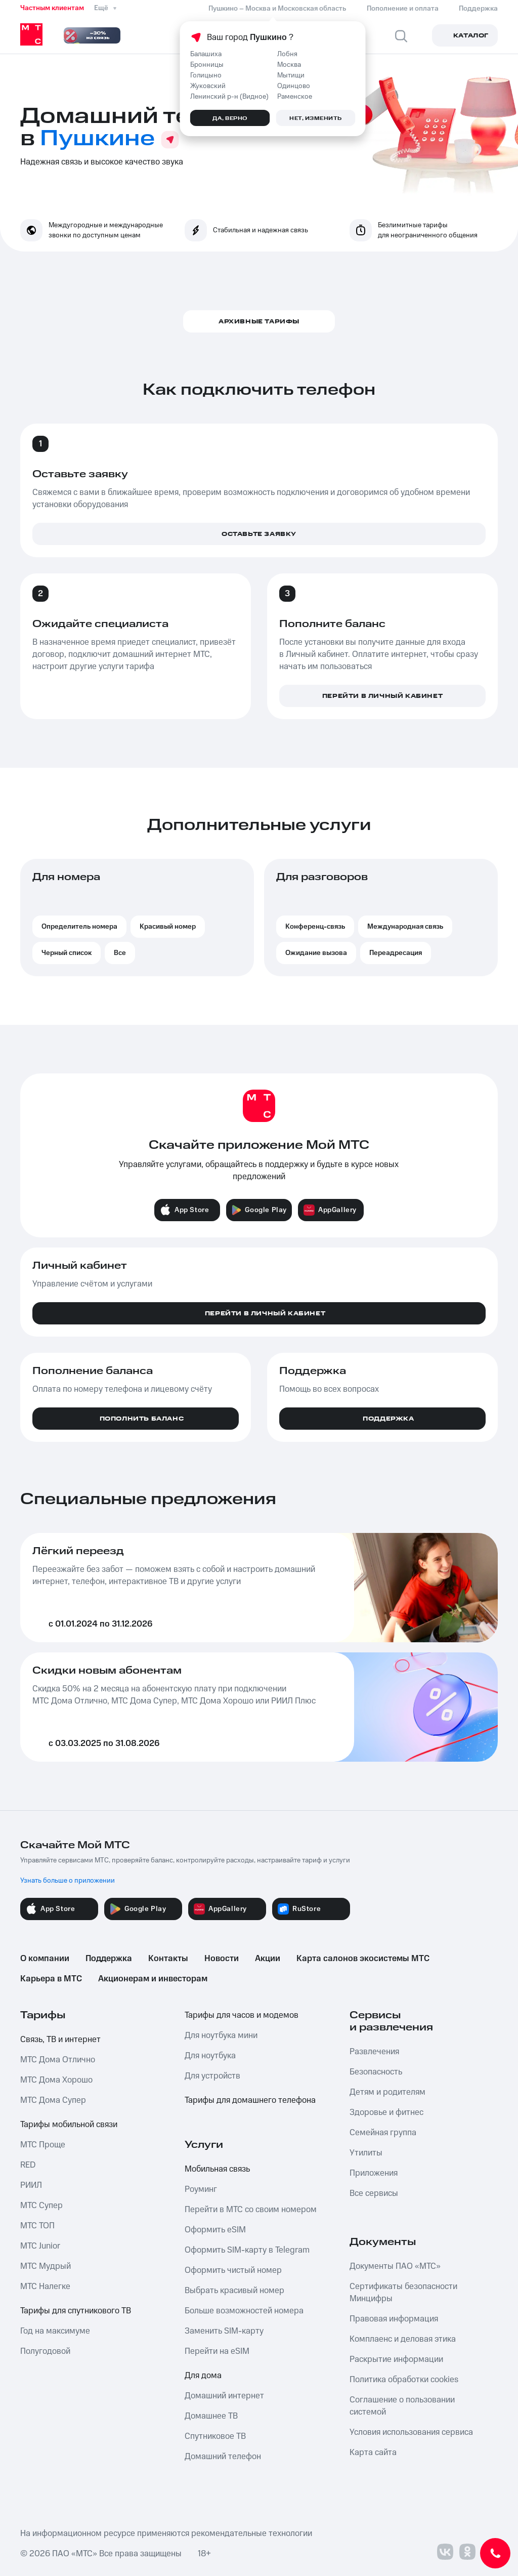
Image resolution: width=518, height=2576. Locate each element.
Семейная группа (383, 2133)
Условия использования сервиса (411, 2432)
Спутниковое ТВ (215, 2436)
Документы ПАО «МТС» (395, 2266)
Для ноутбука (210, 2056)
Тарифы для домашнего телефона (250, 2100)
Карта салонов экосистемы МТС (362, 1958)
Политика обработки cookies (404, 2380)
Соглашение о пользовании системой (402, 2406)
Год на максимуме (55, 2331)
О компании (44, 1958)
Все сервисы (374, 2193)
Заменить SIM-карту (224, 2331)
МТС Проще (42, 2145)
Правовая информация (394, 2319)
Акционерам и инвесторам (152, 1979)
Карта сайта (373, 2452)
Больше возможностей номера (244, 2311)
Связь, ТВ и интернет (60, 2039)
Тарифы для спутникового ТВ (75, 2311)
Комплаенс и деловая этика (403, 2339)
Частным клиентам (52, 8)
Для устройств (212, 2076)
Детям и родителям (387, 2092)
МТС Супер (41, 2205)
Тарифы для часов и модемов (241, 2015)
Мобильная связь (217, 2169)
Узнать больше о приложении (67, 1881)
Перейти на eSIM (217, 2351)
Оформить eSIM (215, 2230)
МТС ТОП (37, 2226)
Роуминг (201, 2189)
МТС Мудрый (45, 2266)
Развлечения (374, 2052)
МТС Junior (40, 2246)
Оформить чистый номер (233, 2270)
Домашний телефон (223, 2456)
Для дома (203, 2376)
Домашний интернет (224, 2396)
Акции (267, 1958)
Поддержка (108, 1958)
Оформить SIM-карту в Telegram (247, 2250)
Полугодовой (45, 2351)
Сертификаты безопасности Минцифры (403, 2292)
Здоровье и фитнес (386, 2112)
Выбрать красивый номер (234, 2290)
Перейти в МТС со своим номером (251, 2210)
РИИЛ (31, 2185)
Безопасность (376, 2072)
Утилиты (366, 2153)
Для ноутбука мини (221, 2035)
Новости (221, 1958)
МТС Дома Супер (53, 2100)
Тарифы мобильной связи (68, 2124)
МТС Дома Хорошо (56, 2080)
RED (27, 2165)
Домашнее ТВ (211, 2416)
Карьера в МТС (51, 1979)
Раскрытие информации (396, 2359)
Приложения (374, 2173)
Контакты (168, 1958)
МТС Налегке (45, 2286)
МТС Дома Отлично (57, 2060)
